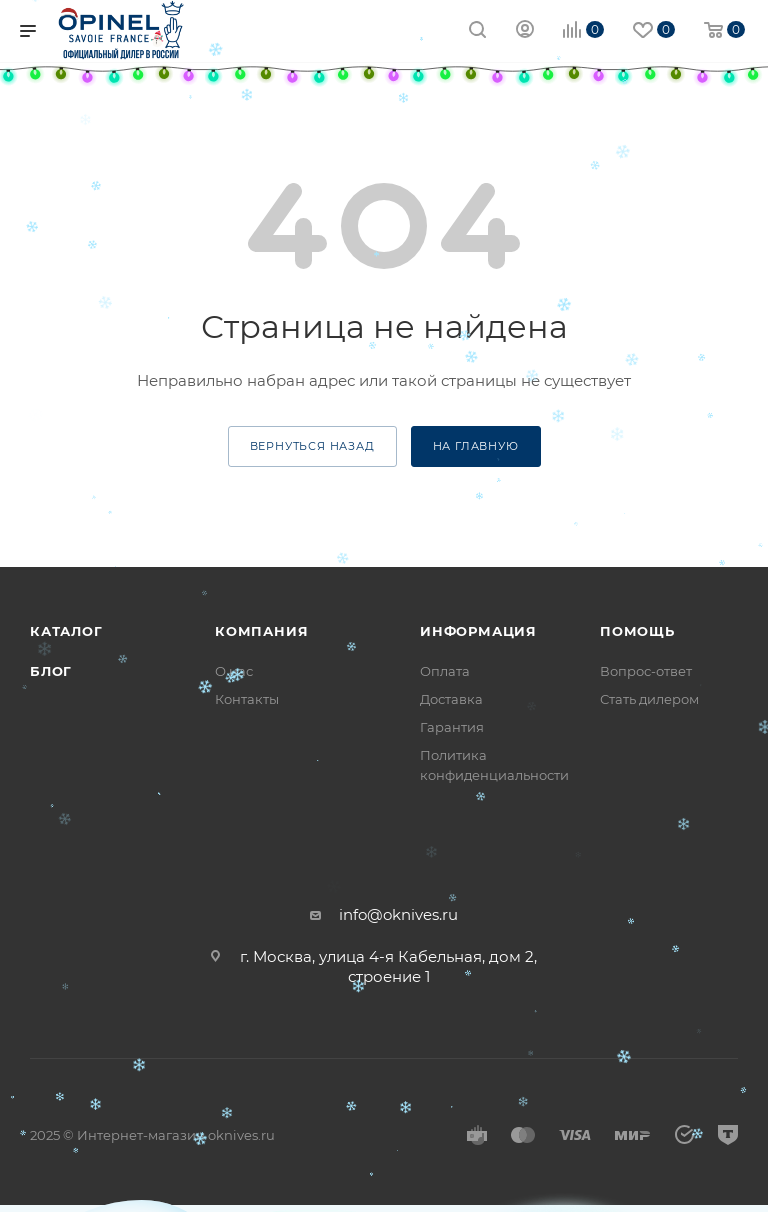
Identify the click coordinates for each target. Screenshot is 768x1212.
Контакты (247, 699)
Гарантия (452, 727)
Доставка (451, 699)
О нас (234, 671)
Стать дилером (649, 699)
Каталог (66, 631)
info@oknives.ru (398, 914)
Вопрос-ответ (646, 671)
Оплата (445, 671)
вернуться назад (312, 446)
